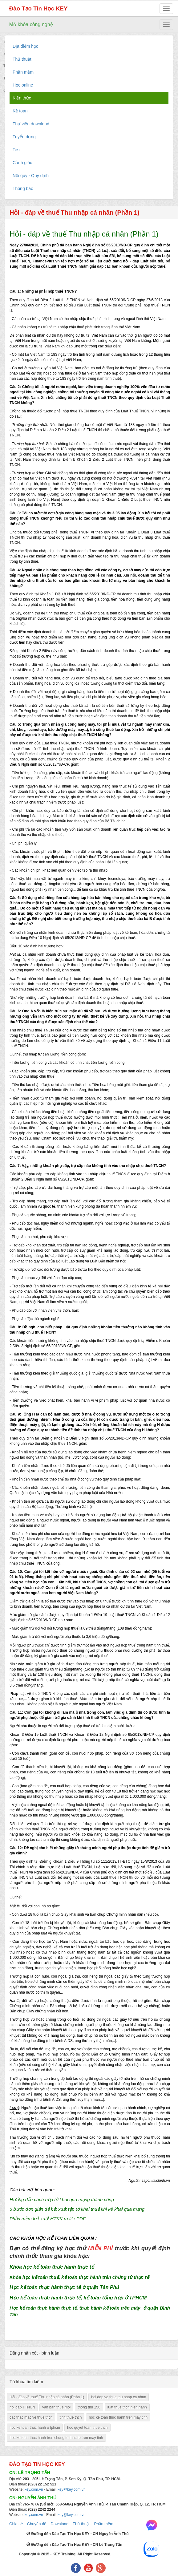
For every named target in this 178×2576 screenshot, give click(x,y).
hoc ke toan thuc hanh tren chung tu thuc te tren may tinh (56, 2438)
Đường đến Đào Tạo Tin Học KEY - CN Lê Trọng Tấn (74, 2544)
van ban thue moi (56, 2407)
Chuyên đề (37, 2523)
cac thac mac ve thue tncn (31, 2417)
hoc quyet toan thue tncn (87, 2427)
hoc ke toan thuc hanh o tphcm (35, 2427)
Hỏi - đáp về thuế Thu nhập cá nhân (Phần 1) (47, 2397)
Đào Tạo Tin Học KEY (38, 8)
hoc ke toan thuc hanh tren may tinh (118, 2417)
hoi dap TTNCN (22, 2407)
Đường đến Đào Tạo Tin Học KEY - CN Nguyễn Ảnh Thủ (77, 2534)
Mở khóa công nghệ (31, 24)
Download (59, 2523)
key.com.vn (34, 2489)
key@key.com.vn (72, 2489)
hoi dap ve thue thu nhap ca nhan (118, 2397)
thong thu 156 (89, 2407)
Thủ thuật (81, 2523)
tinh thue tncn (70, 2417)
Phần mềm (103, 2523)
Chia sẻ (16, 2523)
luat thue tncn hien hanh (127, 2407)
